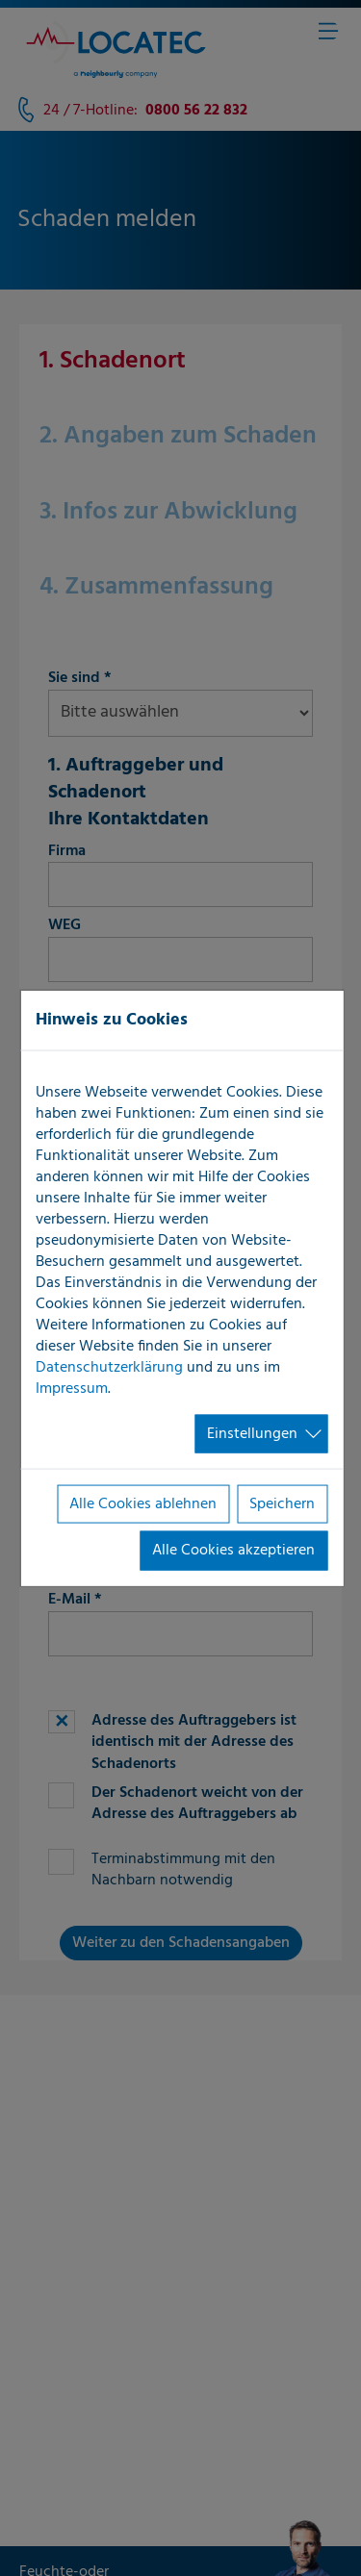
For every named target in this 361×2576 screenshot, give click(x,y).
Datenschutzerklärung (109, 1366)
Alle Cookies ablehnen (143, 1504)
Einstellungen (252, 1433)
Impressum (72, 1388)
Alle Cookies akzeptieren (233, 1550)
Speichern (282, 1504)
